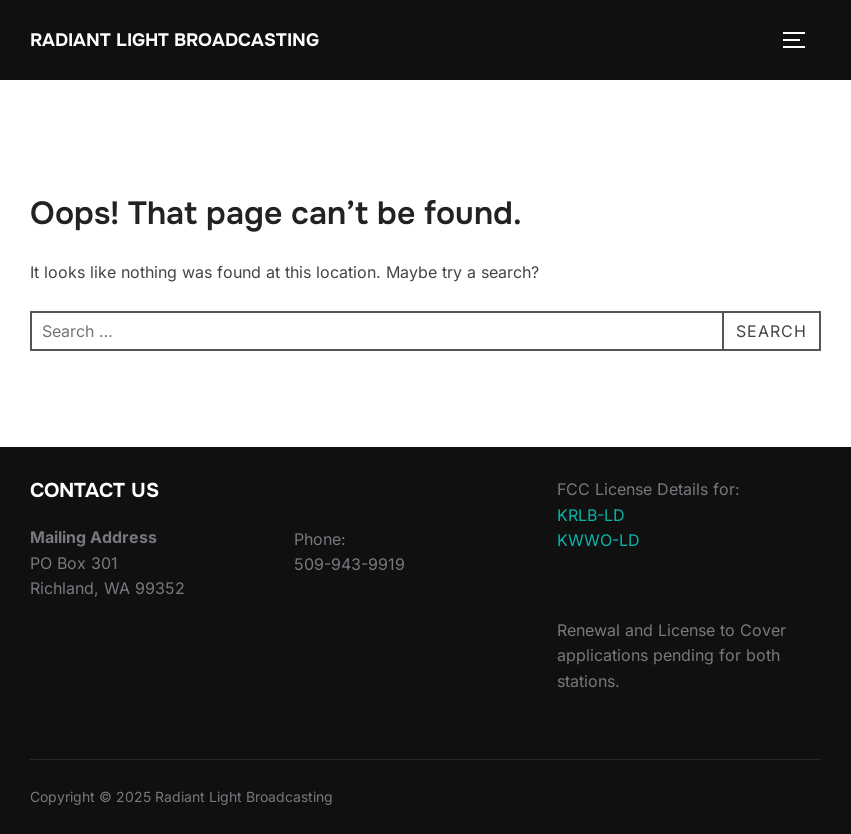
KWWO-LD (598, 540)
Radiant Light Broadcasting (174, 40)
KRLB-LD (591, 515)
